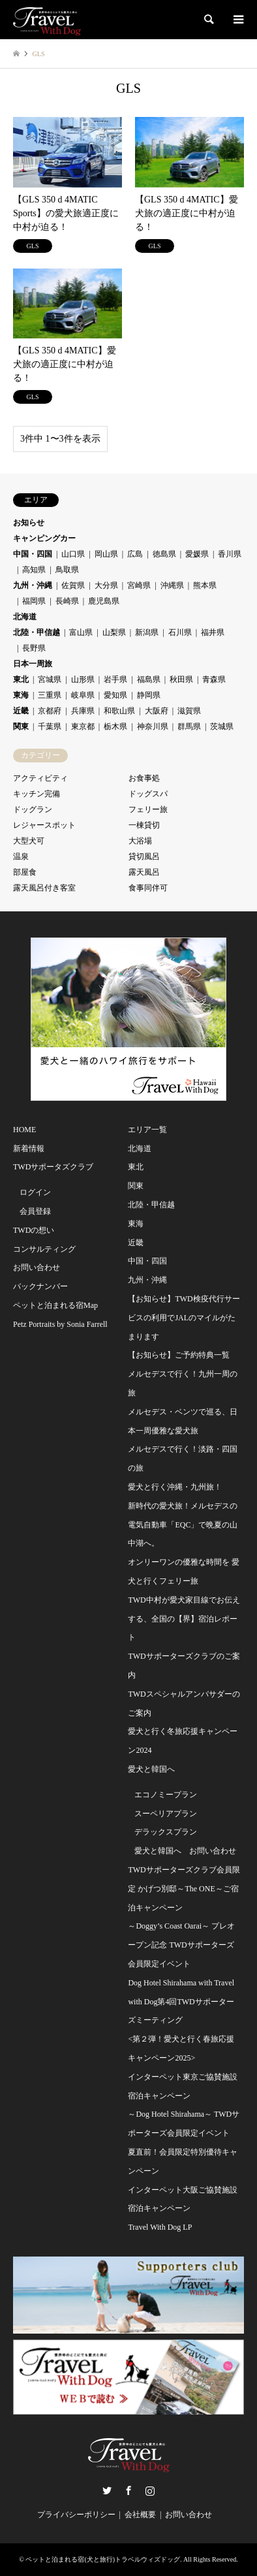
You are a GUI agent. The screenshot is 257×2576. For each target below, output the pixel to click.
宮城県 (49, 679)
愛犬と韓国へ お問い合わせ (185, 1850)
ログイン (35, 1192)
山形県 (83, 679)
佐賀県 (73, 585)
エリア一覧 (147, 1129)
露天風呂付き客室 (44, 887)
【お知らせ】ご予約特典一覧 (179, 1355)
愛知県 (115, 695)
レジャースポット (44, 825)
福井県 (212, 632)
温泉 (21, 856)
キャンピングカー (44, 538)
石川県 (180, 632)
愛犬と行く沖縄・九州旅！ (175, 1487)
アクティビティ (40, 778)
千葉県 (49, 726)
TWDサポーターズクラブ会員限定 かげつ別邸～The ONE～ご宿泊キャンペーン (183, 1888)
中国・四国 (32, 554)
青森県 (214, 679)
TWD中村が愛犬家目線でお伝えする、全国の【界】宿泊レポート (183, 1618)
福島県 (148, 679)
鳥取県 (67, 569)
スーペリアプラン (165, 1813)
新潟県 (147, 632)
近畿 (21, 710)
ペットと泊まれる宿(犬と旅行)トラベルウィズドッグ (102, 2559)
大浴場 (140, 840)
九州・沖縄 (32, 585)
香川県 (229, 554)
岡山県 (106, 554)
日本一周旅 (32, 663)
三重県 (49, 695)
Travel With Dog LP (160, 2227)
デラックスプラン (165, 1831)
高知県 (34, 569)
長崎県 (67, 601)
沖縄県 (172, 585)
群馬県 (189, 726)
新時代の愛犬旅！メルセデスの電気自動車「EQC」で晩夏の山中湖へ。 (182, 1524)
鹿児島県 (103, 601)
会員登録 (35, 1211)
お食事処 (144, 778)
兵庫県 (83, 710)
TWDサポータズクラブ (53, 1166)
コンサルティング (44, 1249)
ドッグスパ (148, 793)
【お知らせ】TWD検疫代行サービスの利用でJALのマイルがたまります (183, 1317)
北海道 (25, 616)
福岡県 (34, 601)
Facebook (128, 2490)
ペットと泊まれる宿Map (55, 1305)
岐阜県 (83, 695)
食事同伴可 (148, 887)
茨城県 (222, 726)
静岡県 (148, 695)
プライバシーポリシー (76, 2514)
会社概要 (140, 2514)
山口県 (73, 554)
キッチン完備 (36, 793)
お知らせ (28, 522)
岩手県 (115, 679)
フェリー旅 (148, 809)
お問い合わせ (36, 1267)
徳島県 (164, 554)
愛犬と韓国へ (151, 1769)
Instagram (150, 2490)
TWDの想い (33, 1230)
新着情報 (28, 1148)
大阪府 (156, 710)
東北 (21, 679)
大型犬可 (28, 840)
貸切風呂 (144, 856)
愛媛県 (197, 554)
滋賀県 (189, 710)
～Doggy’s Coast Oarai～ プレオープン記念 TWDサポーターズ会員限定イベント (181, 1944)
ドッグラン (32, 809)
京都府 (49, 710)
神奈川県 (152, 726)
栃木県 (115, 726)
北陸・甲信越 (36, 632)
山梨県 (114, 632)
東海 (21, 695)
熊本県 (205, 585)
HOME (24, 1129)
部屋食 (25, 872)
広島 (135, 554)
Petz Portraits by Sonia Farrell (60, 1324)
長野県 (34, 648)
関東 (21, 726)
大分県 (106, 585)
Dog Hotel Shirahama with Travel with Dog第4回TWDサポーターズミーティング (181, 2001)
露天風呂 (144, 872)
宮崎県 (139, 585)
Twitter (107, 2490)
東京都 (83, 726)
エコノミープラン (165, 1794)
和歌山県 (119, 710)
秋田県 (181, 679)
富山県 (81, 632)
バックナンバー (40, 1286)
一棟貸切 (144, 825)
